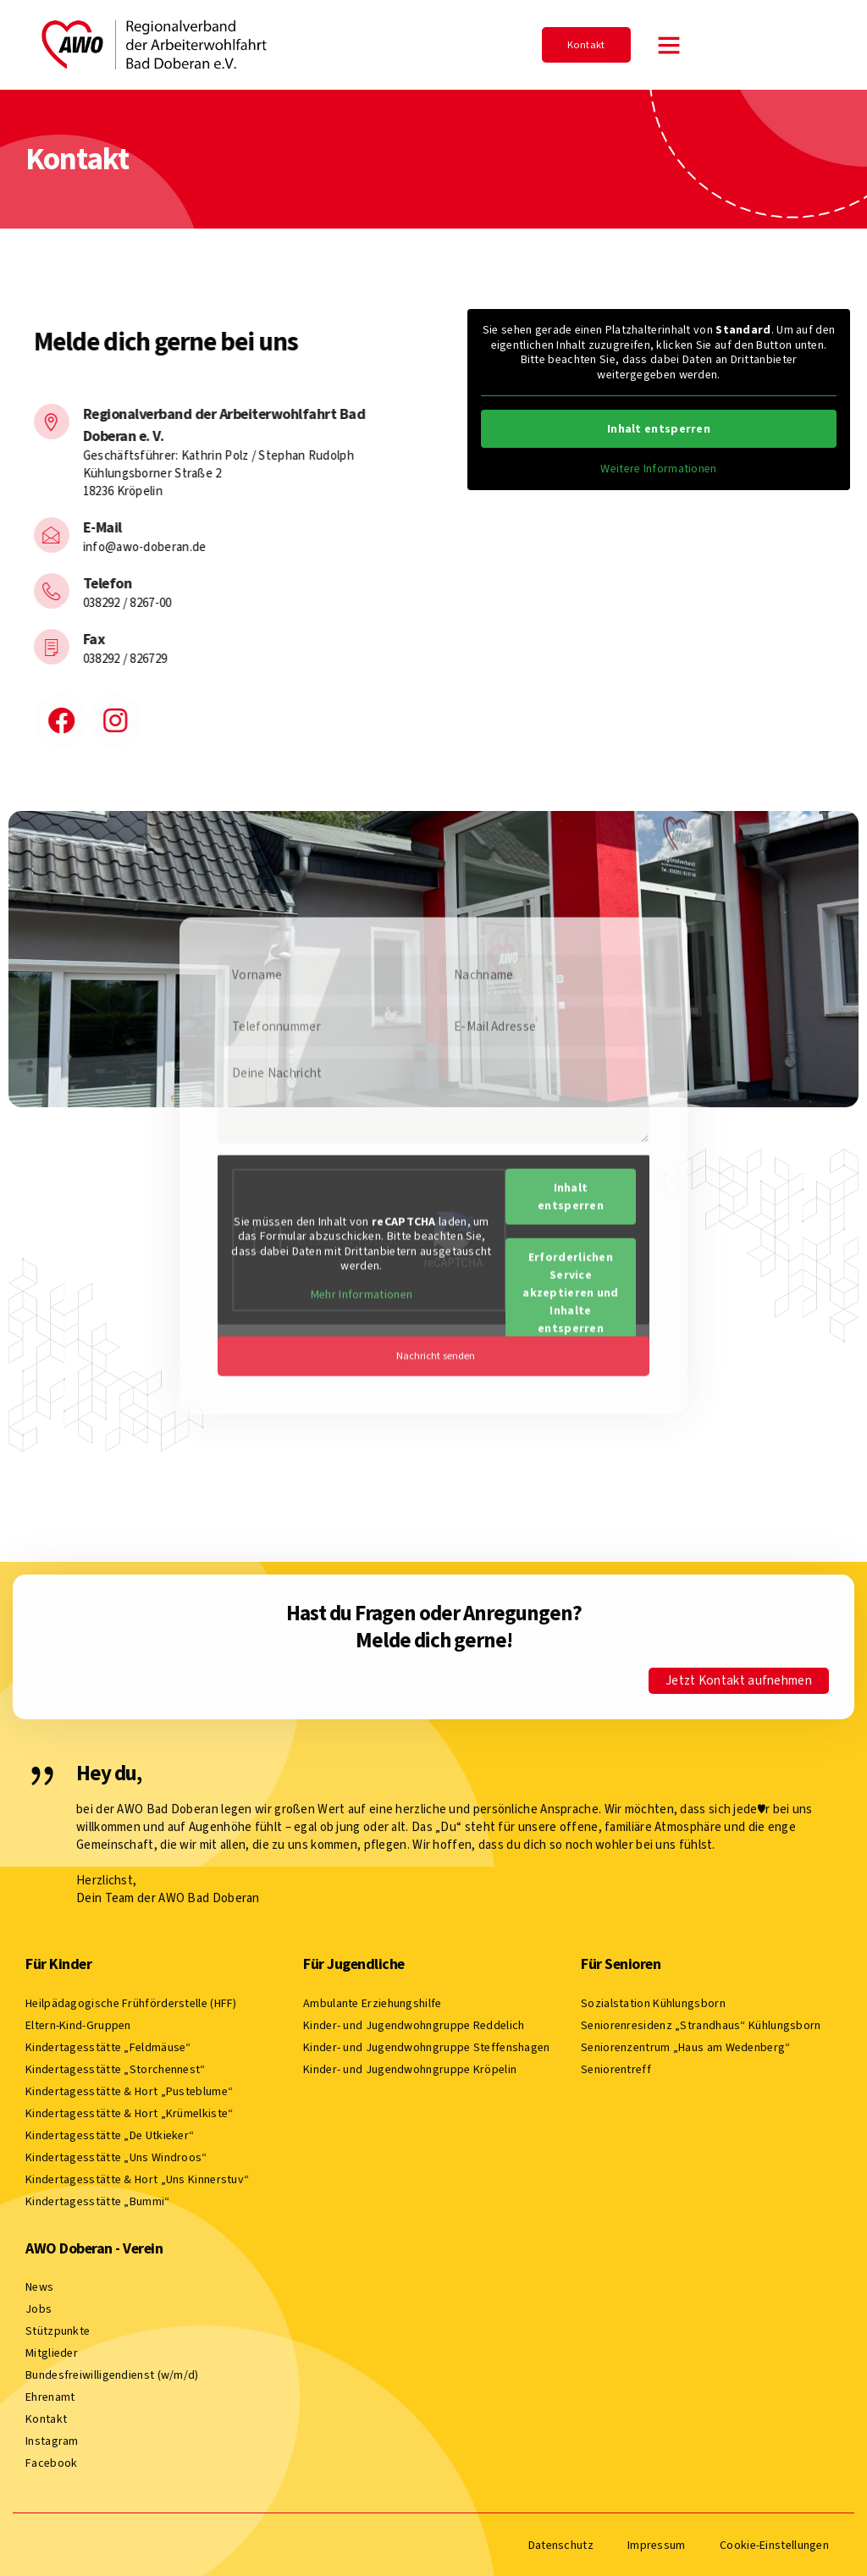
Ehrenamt (50, 2395)
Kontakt (46, 2417)
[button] (669, 45)
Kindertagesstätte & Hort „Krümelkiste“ (129, 2112)
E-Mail (76, 527)
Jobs (38, 2307)
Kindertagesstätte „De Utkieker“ (109, 2134)
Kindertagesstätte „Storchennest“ (115, 2068)
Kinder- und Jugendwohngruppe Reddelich (413, 2024)
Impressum (656, 2543)
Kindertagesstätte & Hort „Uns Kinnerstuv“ (137, 2178)
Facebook (51, 2461)
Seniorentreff (616, 2068)
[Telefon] (25, 591)
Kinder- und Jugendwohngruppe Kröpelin (409, 2068)
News (39, 2285)
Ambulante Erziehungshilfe (372, 2002)
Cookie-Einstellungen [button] (774, 2544)
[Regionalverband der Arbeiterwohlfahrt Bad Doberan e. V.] (25, 421)
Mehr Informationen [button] (361, 1083)
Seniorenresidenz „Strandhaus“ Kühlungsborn (701, 2024)
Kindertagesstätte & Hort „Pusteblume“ (129, 2090)
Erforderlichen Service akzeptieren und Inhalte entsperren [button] (570, 1081)
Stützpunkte (57, 2329)
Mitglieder (51, 2351)
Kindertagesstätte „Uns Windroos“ (116, 2156)
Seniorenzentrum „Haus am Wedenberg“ (686, 2046)
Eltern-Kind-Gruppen (78, 2024)
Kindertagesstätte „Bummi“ (97, 2200)
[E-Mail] (25, 535)
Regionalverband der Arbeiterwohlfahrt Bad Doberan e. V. (198, 424)
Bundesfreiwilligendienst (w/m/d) (112, 2373)
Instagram (52, 2439)
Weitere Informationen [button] (658, 469)
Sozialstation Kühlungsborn (653, 2002)
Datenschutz (561, 2543)
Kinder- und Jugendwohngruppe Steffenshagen (426, 2046)
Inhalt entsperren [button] (658, 429)
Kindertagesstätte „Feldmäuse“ (108, 2046)
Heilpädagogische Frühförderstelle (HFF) (131, 2002)
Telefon (81, 583)
